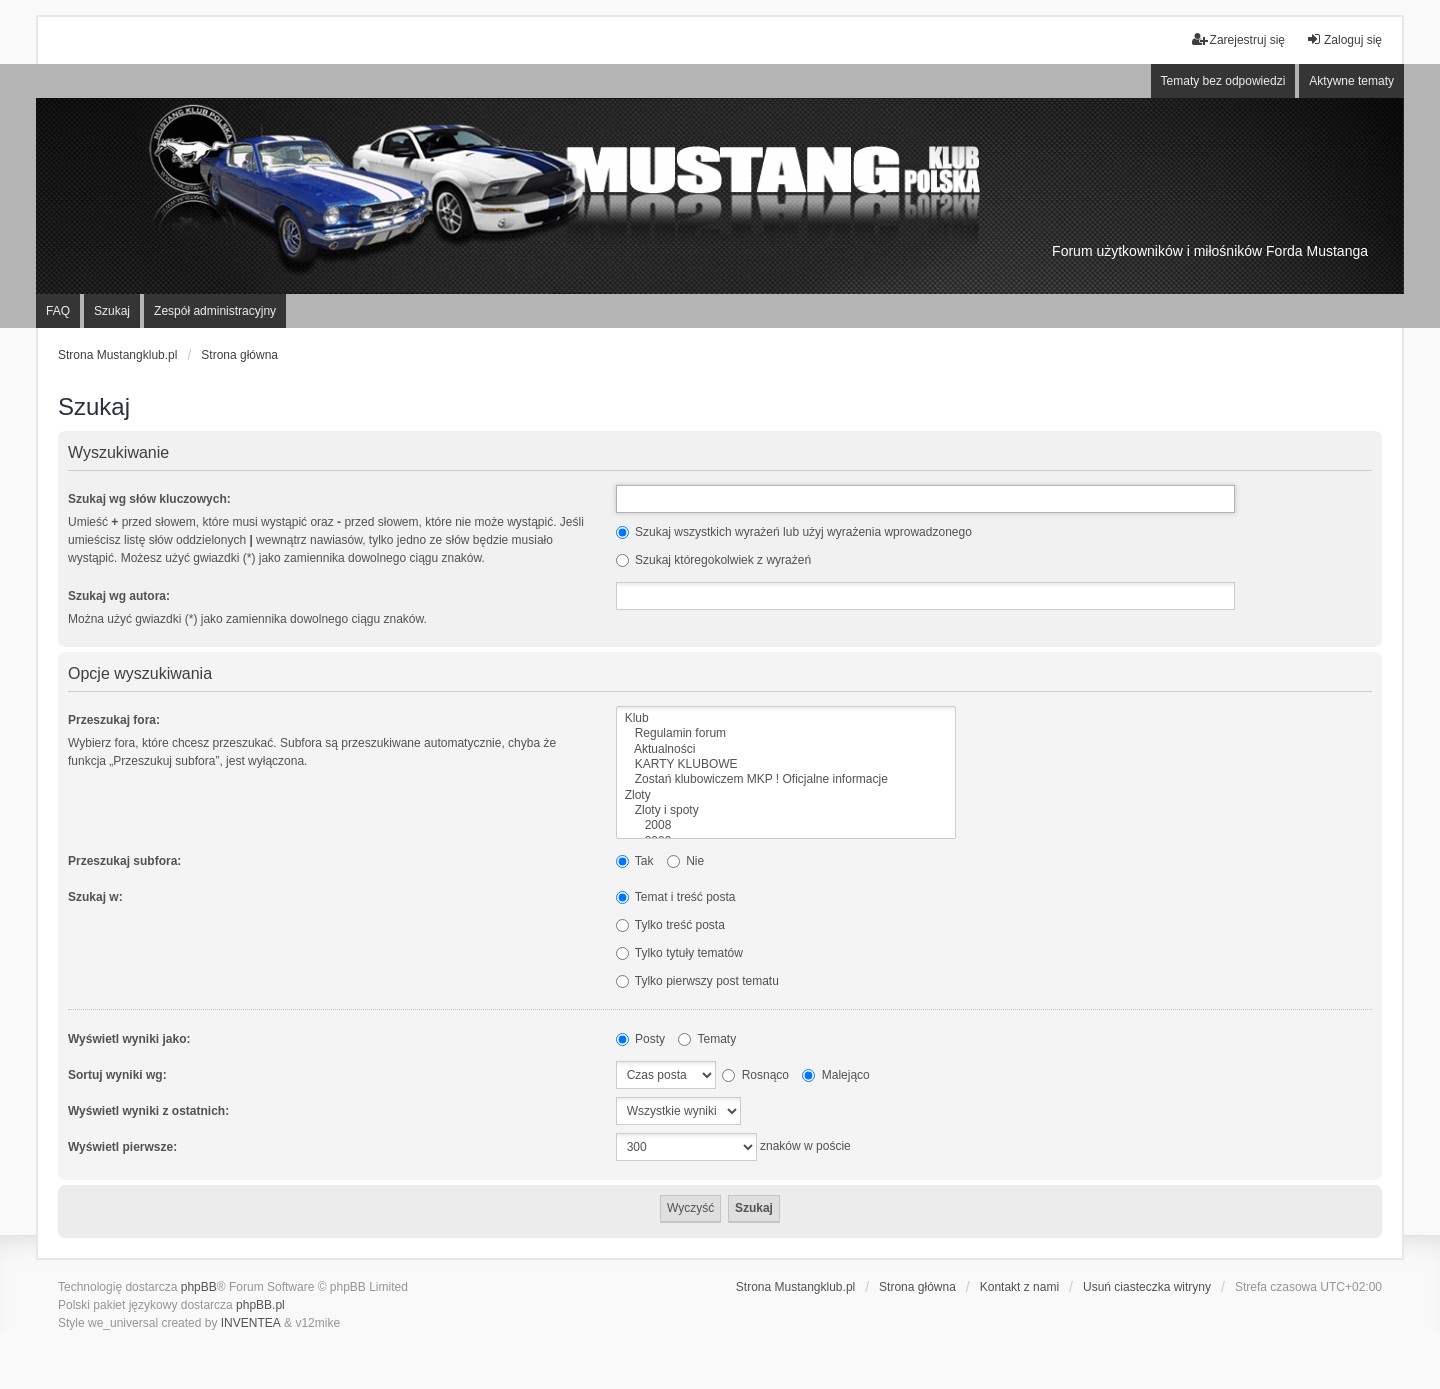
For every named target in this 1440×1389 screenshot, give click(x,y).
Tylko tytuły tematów (679, 953)
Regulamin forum (786, 733)
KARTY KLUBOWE (786, 764)
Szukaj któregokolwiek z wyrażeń (713, 560)
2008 (786, 825)
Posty (640, 1039)
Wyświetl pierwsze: (122, 1147)
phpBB (199, 1287)
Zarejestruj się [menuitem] (1238, 39)
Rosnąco (755, 1075)
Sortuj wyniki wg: (117, 1075)
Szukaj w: (95, 897)
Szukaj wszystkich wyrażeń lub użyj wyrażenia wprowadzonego (794, 532)
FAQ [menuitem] (58, 311)
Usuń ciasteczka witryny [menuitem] (1147, 1287)
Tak (635, 861)
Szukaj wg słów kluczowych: (149, 499)
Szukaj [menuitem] (112, 311)
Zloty (786, 795)
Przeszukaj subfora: (124, 861)
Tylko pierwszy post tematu (697, 981)
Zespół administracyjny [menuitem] (215, 311)
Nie (685, 861)
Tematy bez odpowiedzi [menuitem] (1223, 81)
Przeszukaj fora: (114, 720)
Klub (786, 718)
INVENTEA (251, 1323)
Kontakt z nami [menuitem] (1019, 1287)
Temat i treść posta (676, 897)
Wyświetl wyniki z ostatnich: (148, 1111)
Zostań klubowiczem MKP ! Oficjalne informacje (786, 779)
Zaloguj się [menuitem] (1344, 39)
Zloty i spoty (786, 810)
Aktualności (786, 749)
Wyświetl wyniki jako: (129, 1039)
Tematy (707, 1039)
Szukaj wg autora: (119, 596)
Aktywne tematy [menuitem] (1351, 81)
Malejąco (835, 1075)
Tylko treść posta (670, 925)
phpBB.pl (260, 1305)
